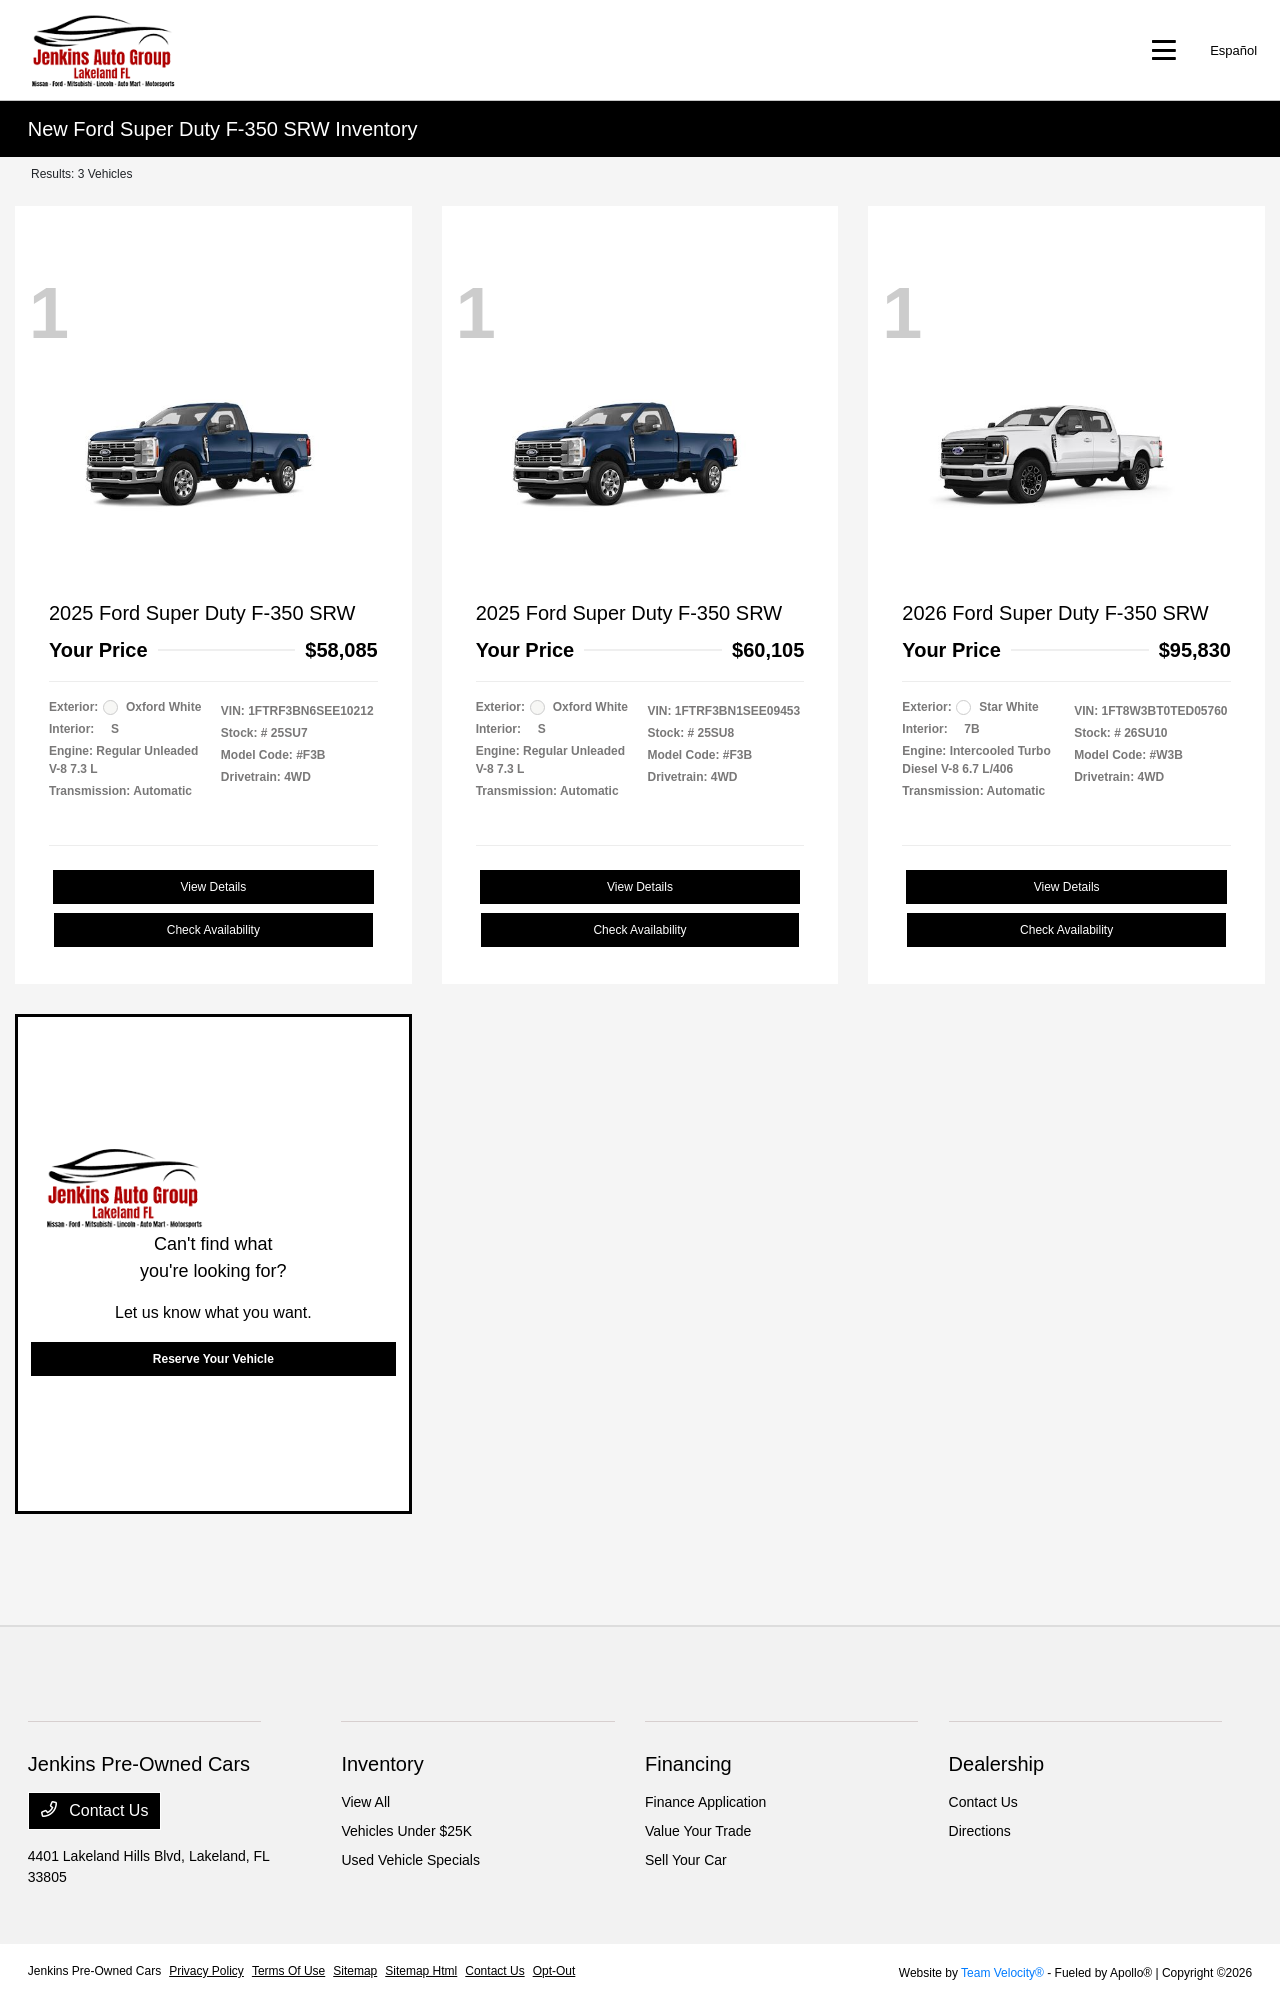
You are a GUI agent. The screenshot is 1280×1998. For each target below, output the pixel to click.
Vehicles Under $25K (406, 1831)
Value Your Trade (698, 1831)
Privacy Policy (206, 1971)
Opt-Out (554, 1971)
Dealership (997, 1764)
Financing (688, 1764)
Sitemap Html (421, 1971)
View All (365, 1802)
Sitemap (355, 1971)
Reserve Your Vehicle (213, 1359)
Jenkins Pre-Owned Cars (94, 1971)
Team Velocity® (1002, 1973)
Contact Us (95, 1810)
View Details (213, 887)
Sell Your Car (686, 1860)
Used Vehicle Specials (410, 1860)
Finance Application (705, 1802)
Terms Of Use (288, 1971)
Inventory (382, 1764)
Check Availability (213, 930)
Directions (980, 1831)
